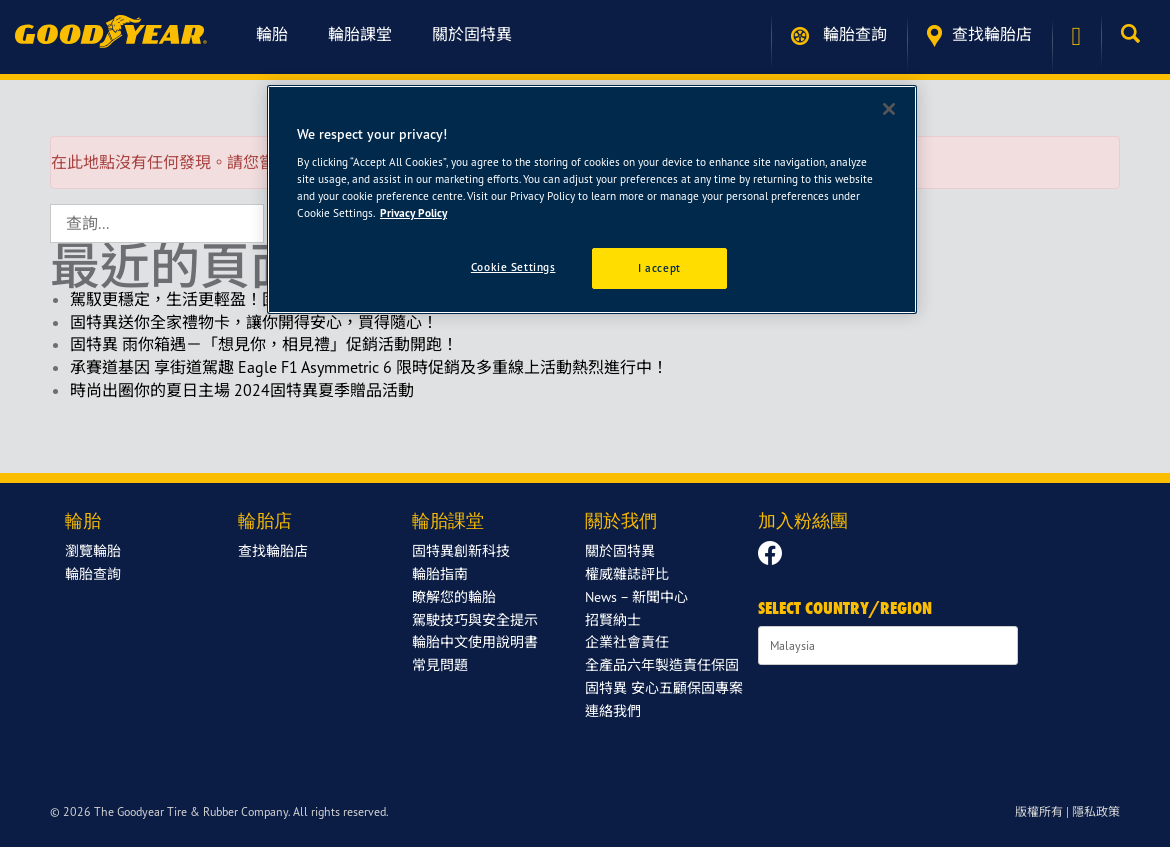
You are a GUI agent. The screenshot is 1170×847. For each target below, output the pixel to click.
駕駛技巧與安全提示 (475, 619)
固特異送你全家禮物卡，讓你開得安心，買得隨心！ (254, 322)
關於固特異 (472, 34)
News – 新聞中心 (636, 596)
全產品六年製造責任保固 (662, 664)
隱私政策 (1096, 811)
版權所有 (1039, 811)
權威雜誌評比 (627, 573)
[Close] (889, 109)
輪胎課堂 (360, 34)
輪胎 (272, 34)
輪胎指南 (440, 573)
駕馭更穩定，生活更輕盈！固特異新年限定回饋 (238, 299)
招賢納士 (613, 619)
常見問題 (440, 664)
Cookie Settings (513, 267)
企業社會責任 (627, 641)
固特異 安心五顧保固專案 (664, 687)
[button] (1135, 34)
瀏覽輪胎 (93, 550)
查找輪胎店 (979, 35)
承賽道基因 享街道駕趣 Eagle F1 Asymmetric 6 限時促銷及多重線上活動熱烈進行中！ (369, 367)
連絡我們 (613, 710)
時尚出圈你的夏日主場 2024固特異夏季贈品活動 (242, 390)
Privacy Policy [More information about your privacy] (413, 213)
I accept (659, 268)
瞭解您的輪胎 (454, 596)
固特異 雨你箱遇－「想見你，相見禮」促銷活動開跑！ (264, 344)
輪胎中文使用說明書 (475, 641)
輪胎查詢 (839, 34)
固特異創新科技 (461, 550)
